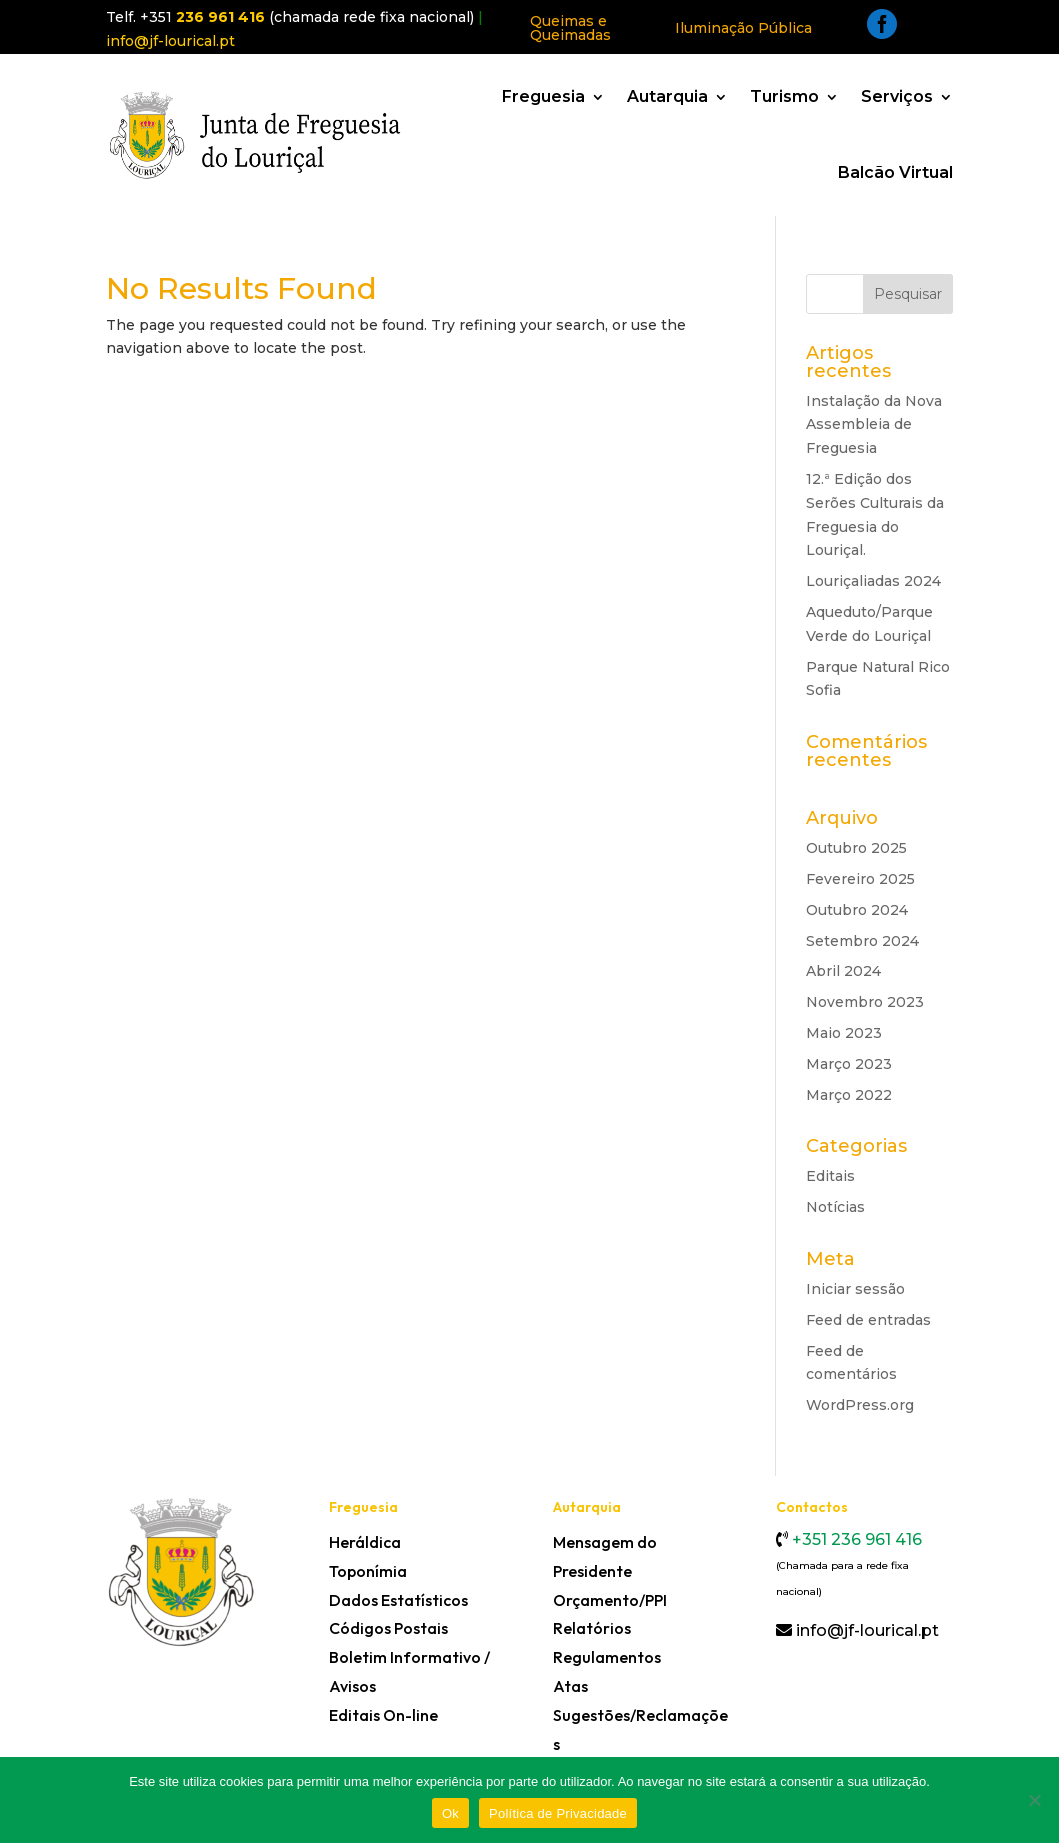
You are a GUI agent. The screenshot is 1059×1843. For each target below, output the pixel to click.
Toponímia (368, 1571)
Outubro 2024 (857, 910)
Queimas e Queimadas (570, 28)
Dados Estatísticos (398, 1600)
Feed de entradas (868, 1320)
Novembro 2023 (865, 1002)
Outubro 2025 (856, 848)
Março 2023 (849, 1064)
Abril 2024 (843, 971)
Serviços (897, 96)
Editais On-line (383, 1715)
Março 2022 (849, 1095)
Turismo (784, 96)
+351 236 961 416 (855, 1539)
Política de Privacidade (558, 1813)
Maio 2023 (844, 1033)
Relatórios (592, 1628)
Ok (450, 1813)
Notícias (835, 1207)
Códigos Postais (388, 1628)
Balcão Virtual (895, 172)
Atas (570, 1686)
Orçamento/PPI (610, 1600)
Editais (830, 1176)
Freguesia (543, 96)
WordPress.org (860, 1405)
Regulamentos (607, 1657)
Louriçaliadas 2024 (873, 581)
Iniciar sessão (855, 1289)
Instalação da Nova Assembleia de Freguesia (874, 425)
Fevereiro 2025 (860, 879)
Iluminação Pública (743, 28)
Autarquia (667, 96)
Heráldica (365, 1542)
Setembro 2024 (862, 941)
